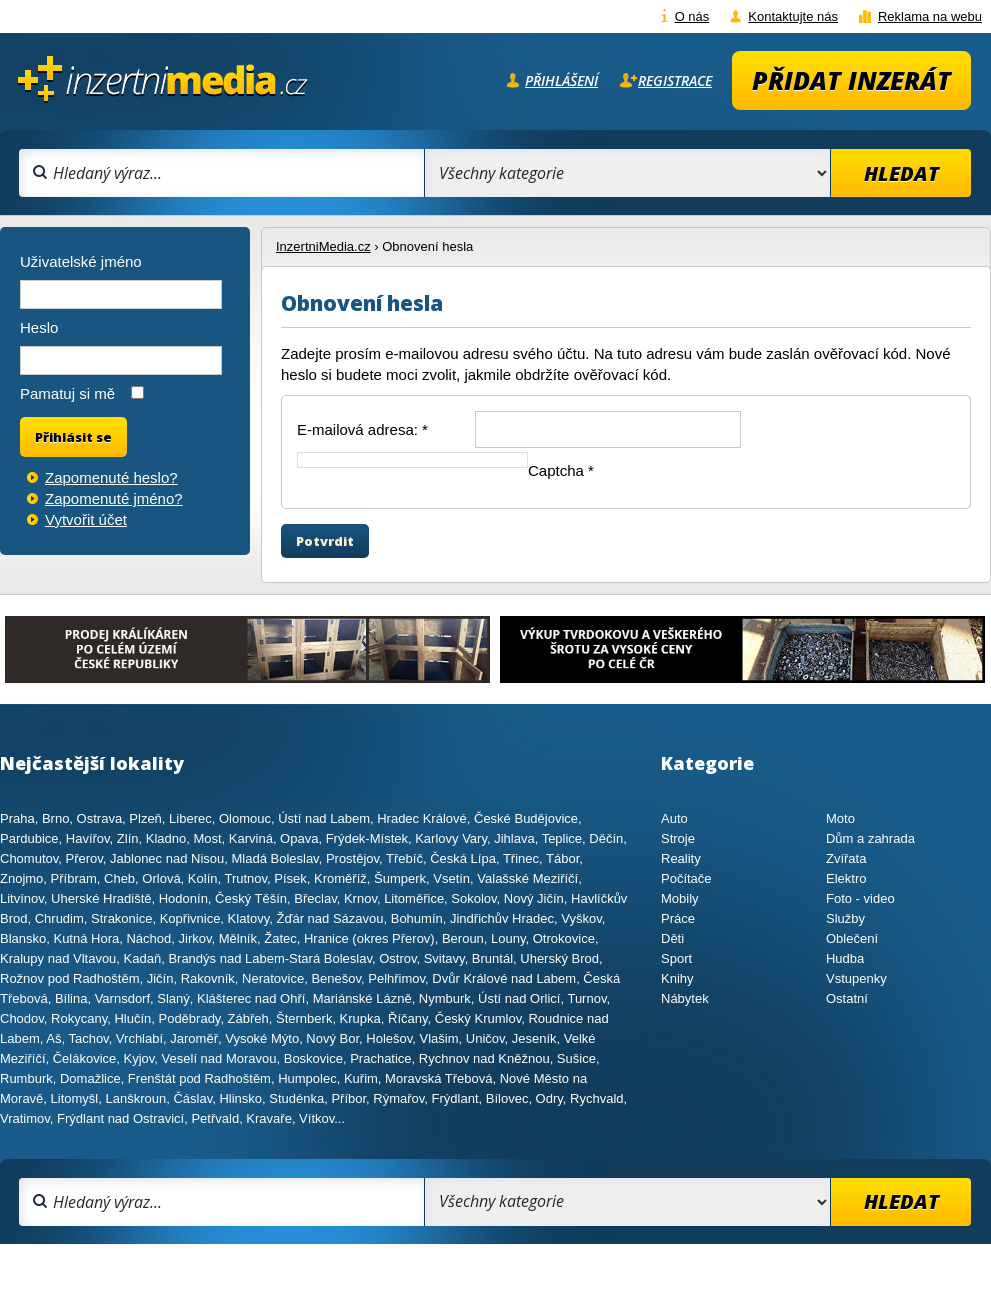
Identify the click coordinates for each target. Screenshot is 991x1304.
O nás (692, 16)
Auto (674, 818)
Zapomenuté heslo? (111, 477)
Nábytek (685, 998)
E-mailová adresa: (362, 429)
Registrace (675, 80)
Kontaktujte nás (793, 16)
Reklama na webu (930, 16)
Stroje (678, 838)
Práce (678, 918)
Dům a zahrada (870, 838)
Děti (672, 938)
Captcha (561, 470)
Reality (681, 858)
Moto (840, 818)
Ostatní (847, 998)
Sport (676, 958)
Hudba (845, 958)
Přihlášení (561, 80)
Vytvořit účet (86, 519)
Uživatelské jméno (81, 261)
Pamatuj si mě (67, 393)
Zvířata (846, 858)
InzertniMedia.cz (323, 246)
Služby (845, 918)
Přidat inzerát (851, 80)
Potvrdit (325, 541)
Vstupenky (856, 978)
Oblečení (852, 938)
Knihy (677, 978)
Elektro (846, 878)
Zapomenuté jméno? (114, 498)
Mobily (680, 898)
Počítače (686, 878)
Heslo (39, 327)
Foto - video (860, 898)
